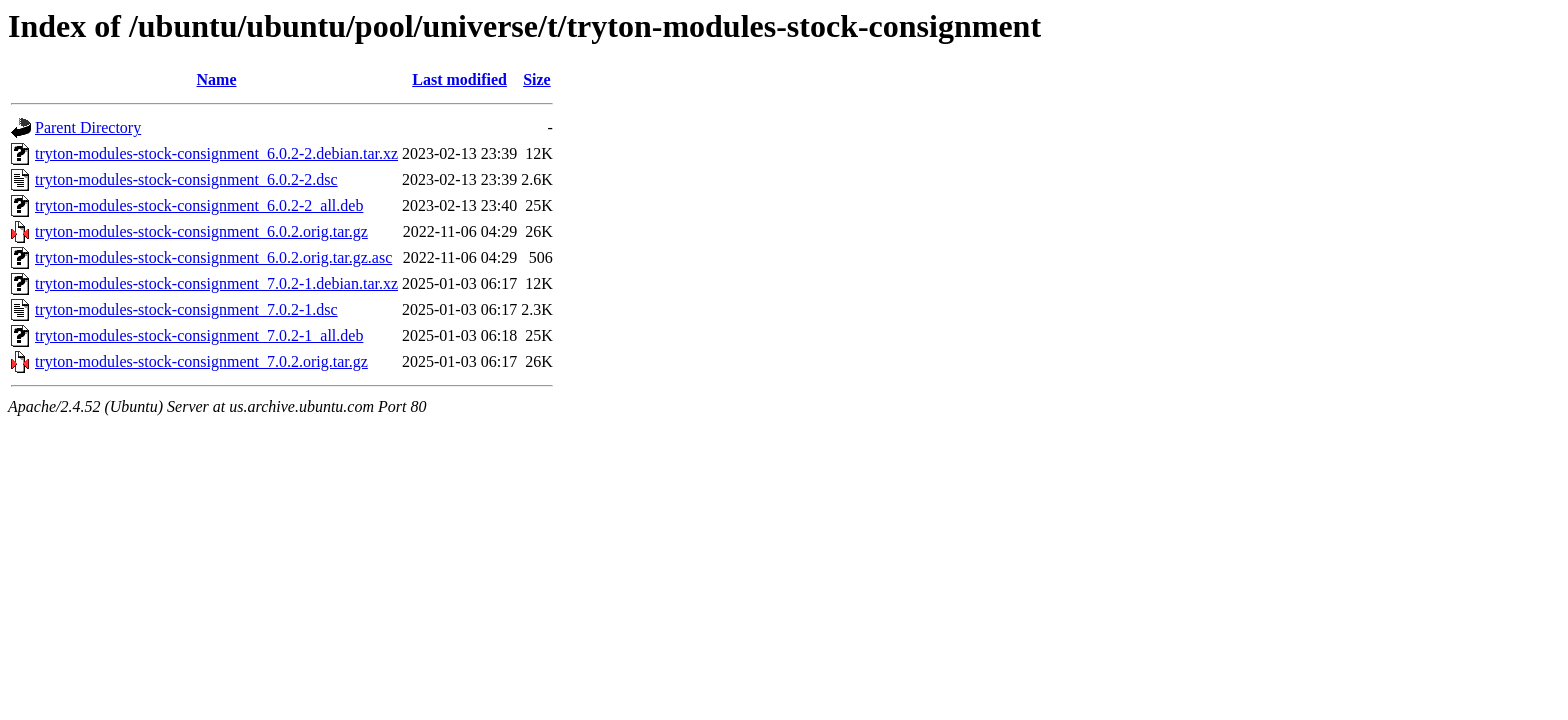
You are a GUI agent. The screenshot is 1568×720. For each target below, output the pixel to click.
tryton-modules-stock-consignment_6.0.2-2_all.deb (199, 205)
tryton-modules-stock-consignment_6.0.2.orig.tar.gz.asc (213, 257)
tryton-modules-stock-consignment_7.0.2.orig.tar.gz (201, 361)
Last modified (459, 79)
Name (217, 79)
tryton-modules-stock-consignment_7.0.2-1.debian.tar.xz (216, 283)
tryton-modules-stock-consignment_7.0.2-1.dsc (186, 309)
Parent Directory (88, 127)
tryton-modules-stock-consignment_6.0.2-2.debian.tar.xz (216, 153)
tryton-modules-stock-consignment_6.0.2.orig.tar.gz (201, 231)
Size (537, 79)
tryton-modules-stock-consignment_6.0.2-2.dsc (186, 179)
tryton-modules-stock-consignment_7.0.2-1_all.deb (199, 335)
